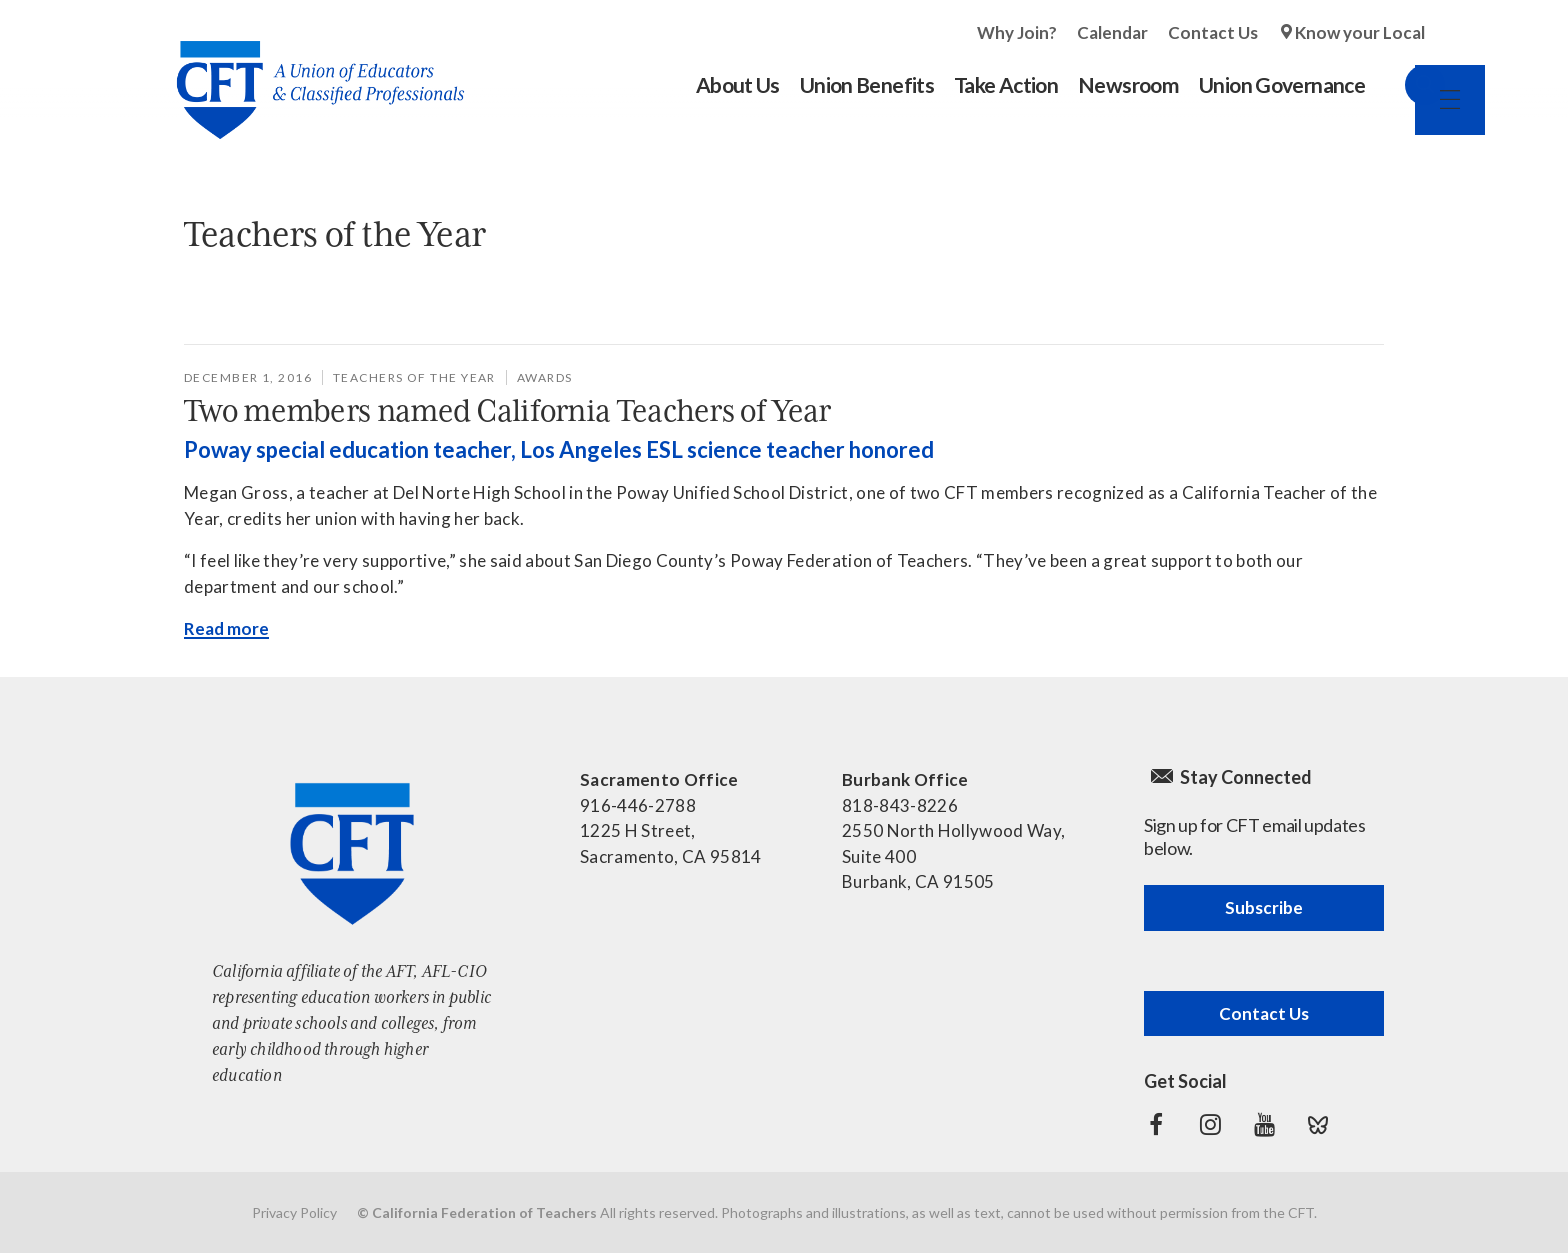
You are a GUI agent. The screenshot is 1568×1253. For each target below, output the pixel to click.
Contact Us (1213, 32)
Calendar (1112, 32)
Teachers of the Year (414, 377)
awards (545, 377)
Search (1405, 85)
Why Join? (1017, 32)
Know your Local (1360, 32)
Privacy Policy (294, 1212)
